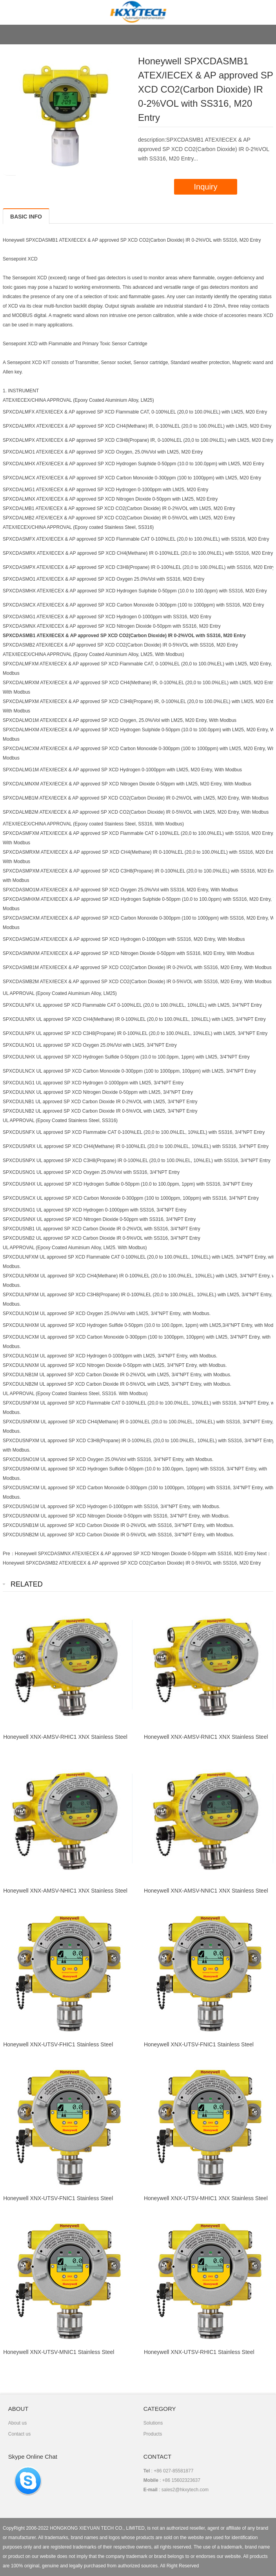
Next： (264, 1553)
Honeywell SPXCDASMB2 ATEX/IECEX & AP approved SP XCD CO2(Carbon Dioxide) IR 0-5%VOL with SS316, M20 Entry (132, 1563)
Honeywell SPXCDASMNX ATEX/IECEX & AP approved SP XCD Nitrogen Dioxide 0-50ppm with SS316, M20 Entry (135, 1553)
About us (17, 2423)
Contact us (19, 2434)
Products (152, 2434)
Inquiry (205, 186)
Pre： (9, 1553)
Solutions (153, 2423)
